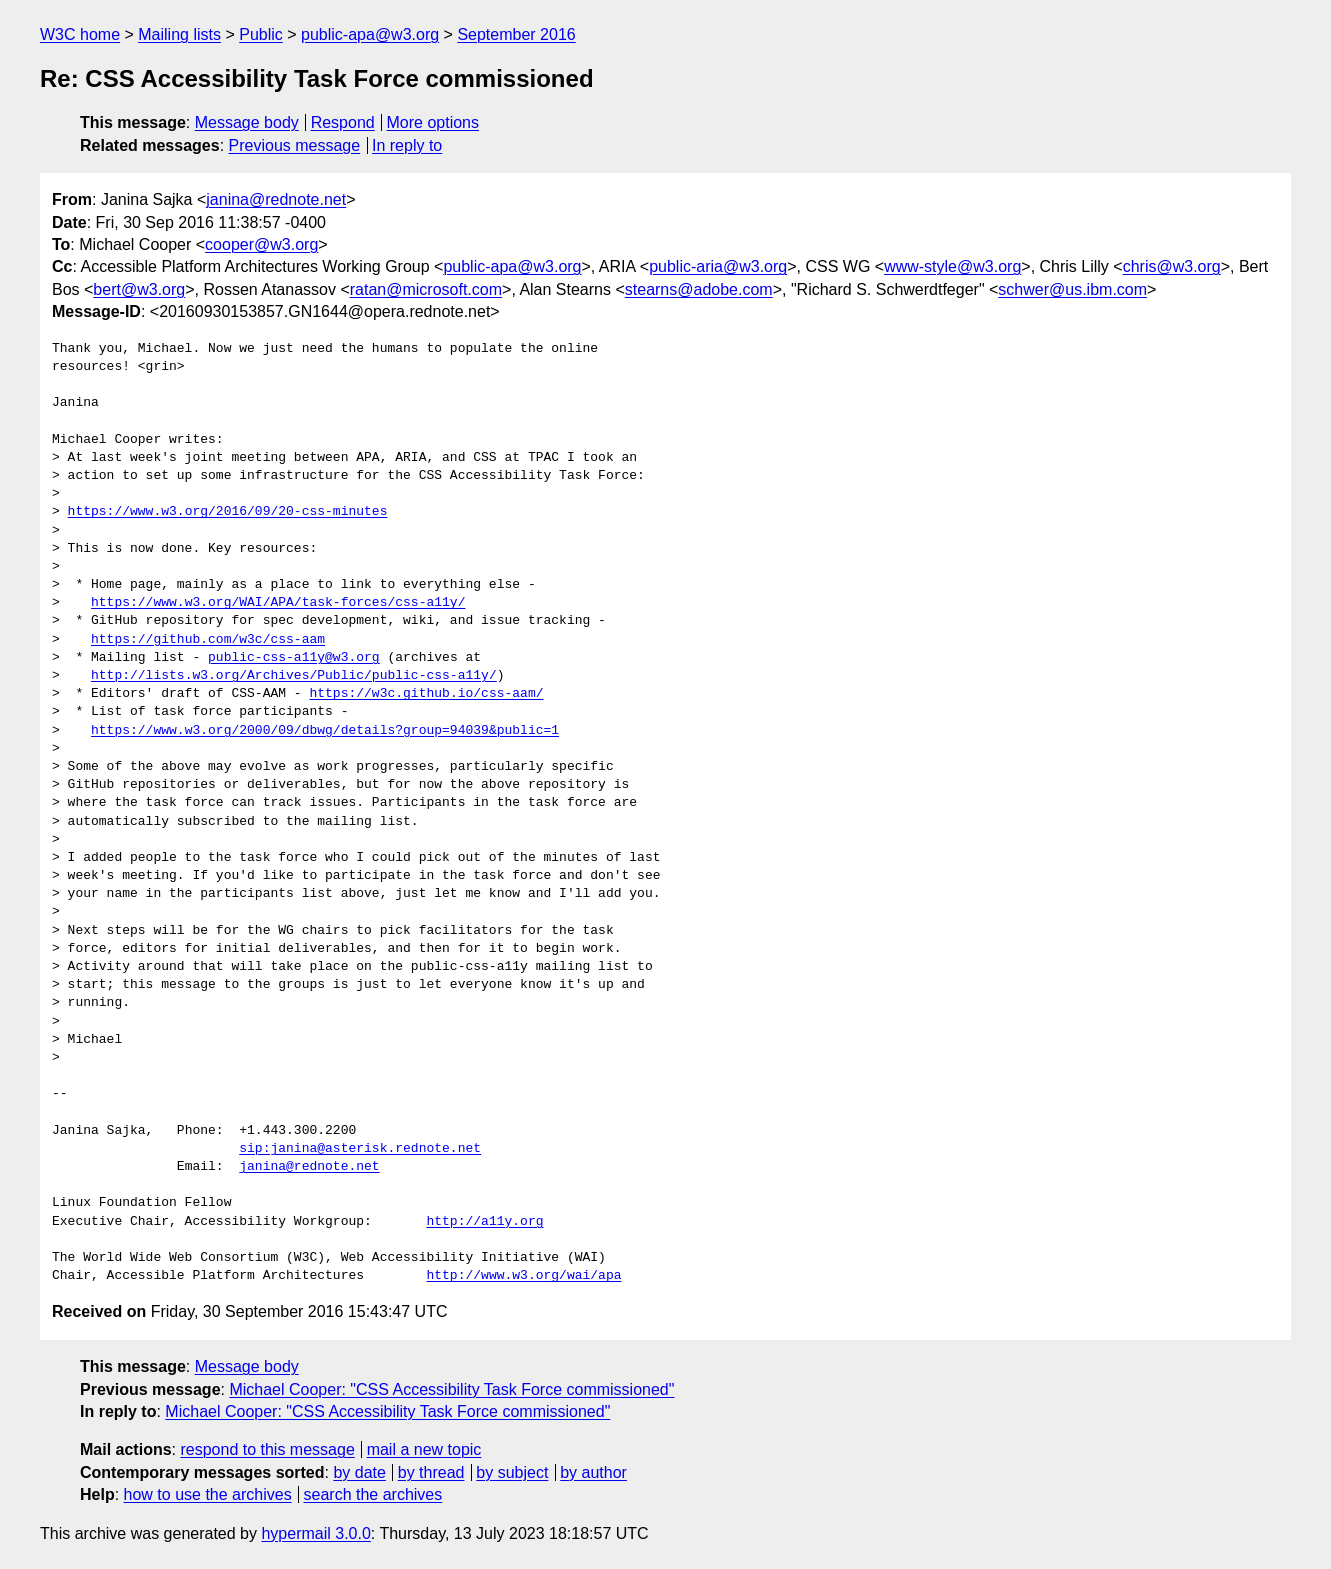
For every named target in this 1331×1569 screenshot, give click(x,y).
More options (433, 122)
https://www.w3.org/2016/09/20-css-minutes (228, 512)
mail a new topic (424, 1449)
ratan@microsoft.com (426, 289)
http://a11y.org (484, 1222)
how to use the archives (208, 1494)
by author (593, 1472)
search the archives (373, 1494)
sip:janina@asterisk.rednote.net (360, 1149)
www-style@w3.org (952, 266)
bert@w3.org (139, 289)
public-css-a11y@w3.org (294, 658)
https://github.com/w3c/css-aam (208, 640)
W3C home (80, 34)
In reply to (407, 145)
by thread (431, 1472)
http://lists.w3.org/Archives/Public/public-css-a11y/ (294, 676)
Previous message (295, 145)
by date (359, 1472)
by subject (512, 1472)
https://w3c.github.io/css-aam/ (426, 694)
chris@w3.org (1172, 266)
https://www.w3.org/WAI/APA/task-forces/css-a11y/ (278, 603)
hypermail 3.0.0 (315, 1533)
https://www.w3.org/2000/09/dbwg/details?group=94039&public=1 (325, 731)
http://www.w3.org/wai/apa (523, 1276)
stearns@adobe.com (699, 289)
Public (261, 34)
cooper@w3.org (261, 244)
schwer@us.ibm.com (1072, 289)
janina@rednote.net (276, 199)
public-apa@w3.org (370, 34)
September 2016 (516, 34)
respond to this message (267, 1449)
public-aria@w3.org (718, 266)
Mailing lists (179, 34)
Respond (343, 122)
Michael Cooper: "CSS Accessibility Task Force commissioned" (451, 1389)
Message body (247, 122)
